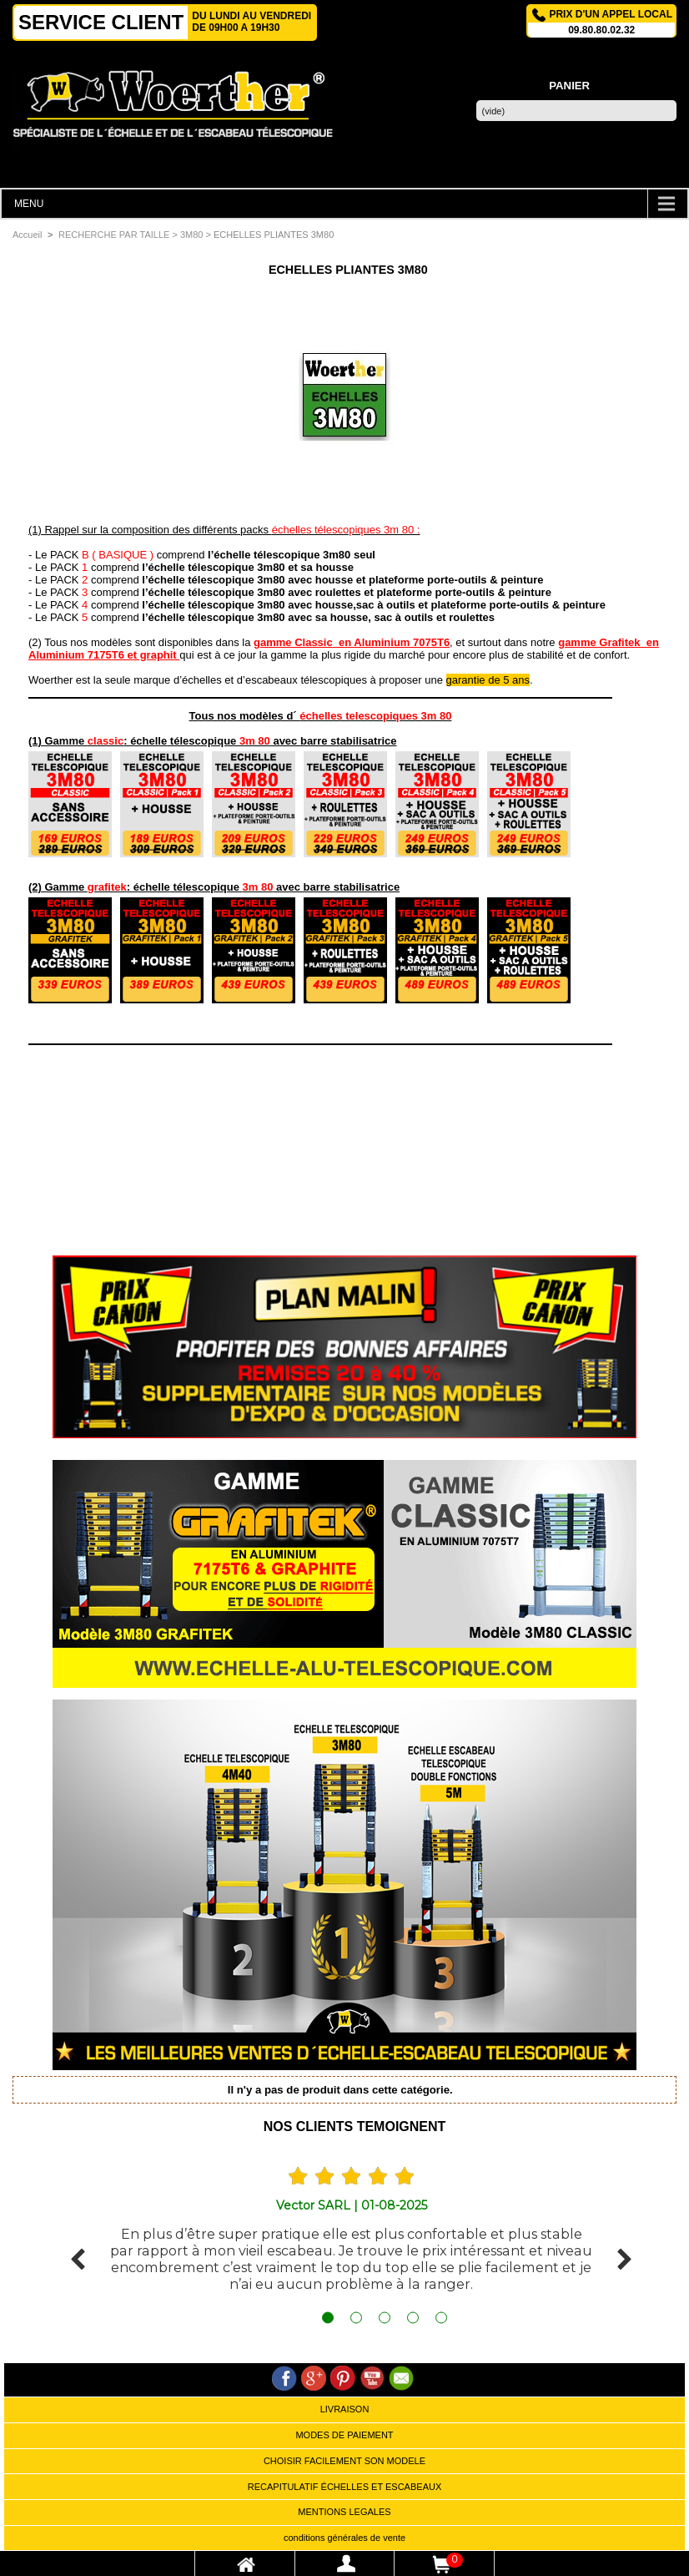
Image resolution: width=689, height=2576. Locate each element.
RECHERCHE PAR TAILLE (113, 235)
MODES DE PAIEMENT (344, 2435)
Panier (569, 85)
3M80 (192, 235)
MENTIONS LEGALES (344, 2512)
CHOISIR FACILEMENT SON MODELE (344, 2461)
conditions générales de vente (344, 2538)
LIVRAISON (345, 2409)
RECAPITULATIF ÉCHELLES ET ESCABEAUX (345, 2487)
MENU (28, 204)
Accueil (27, 235)
